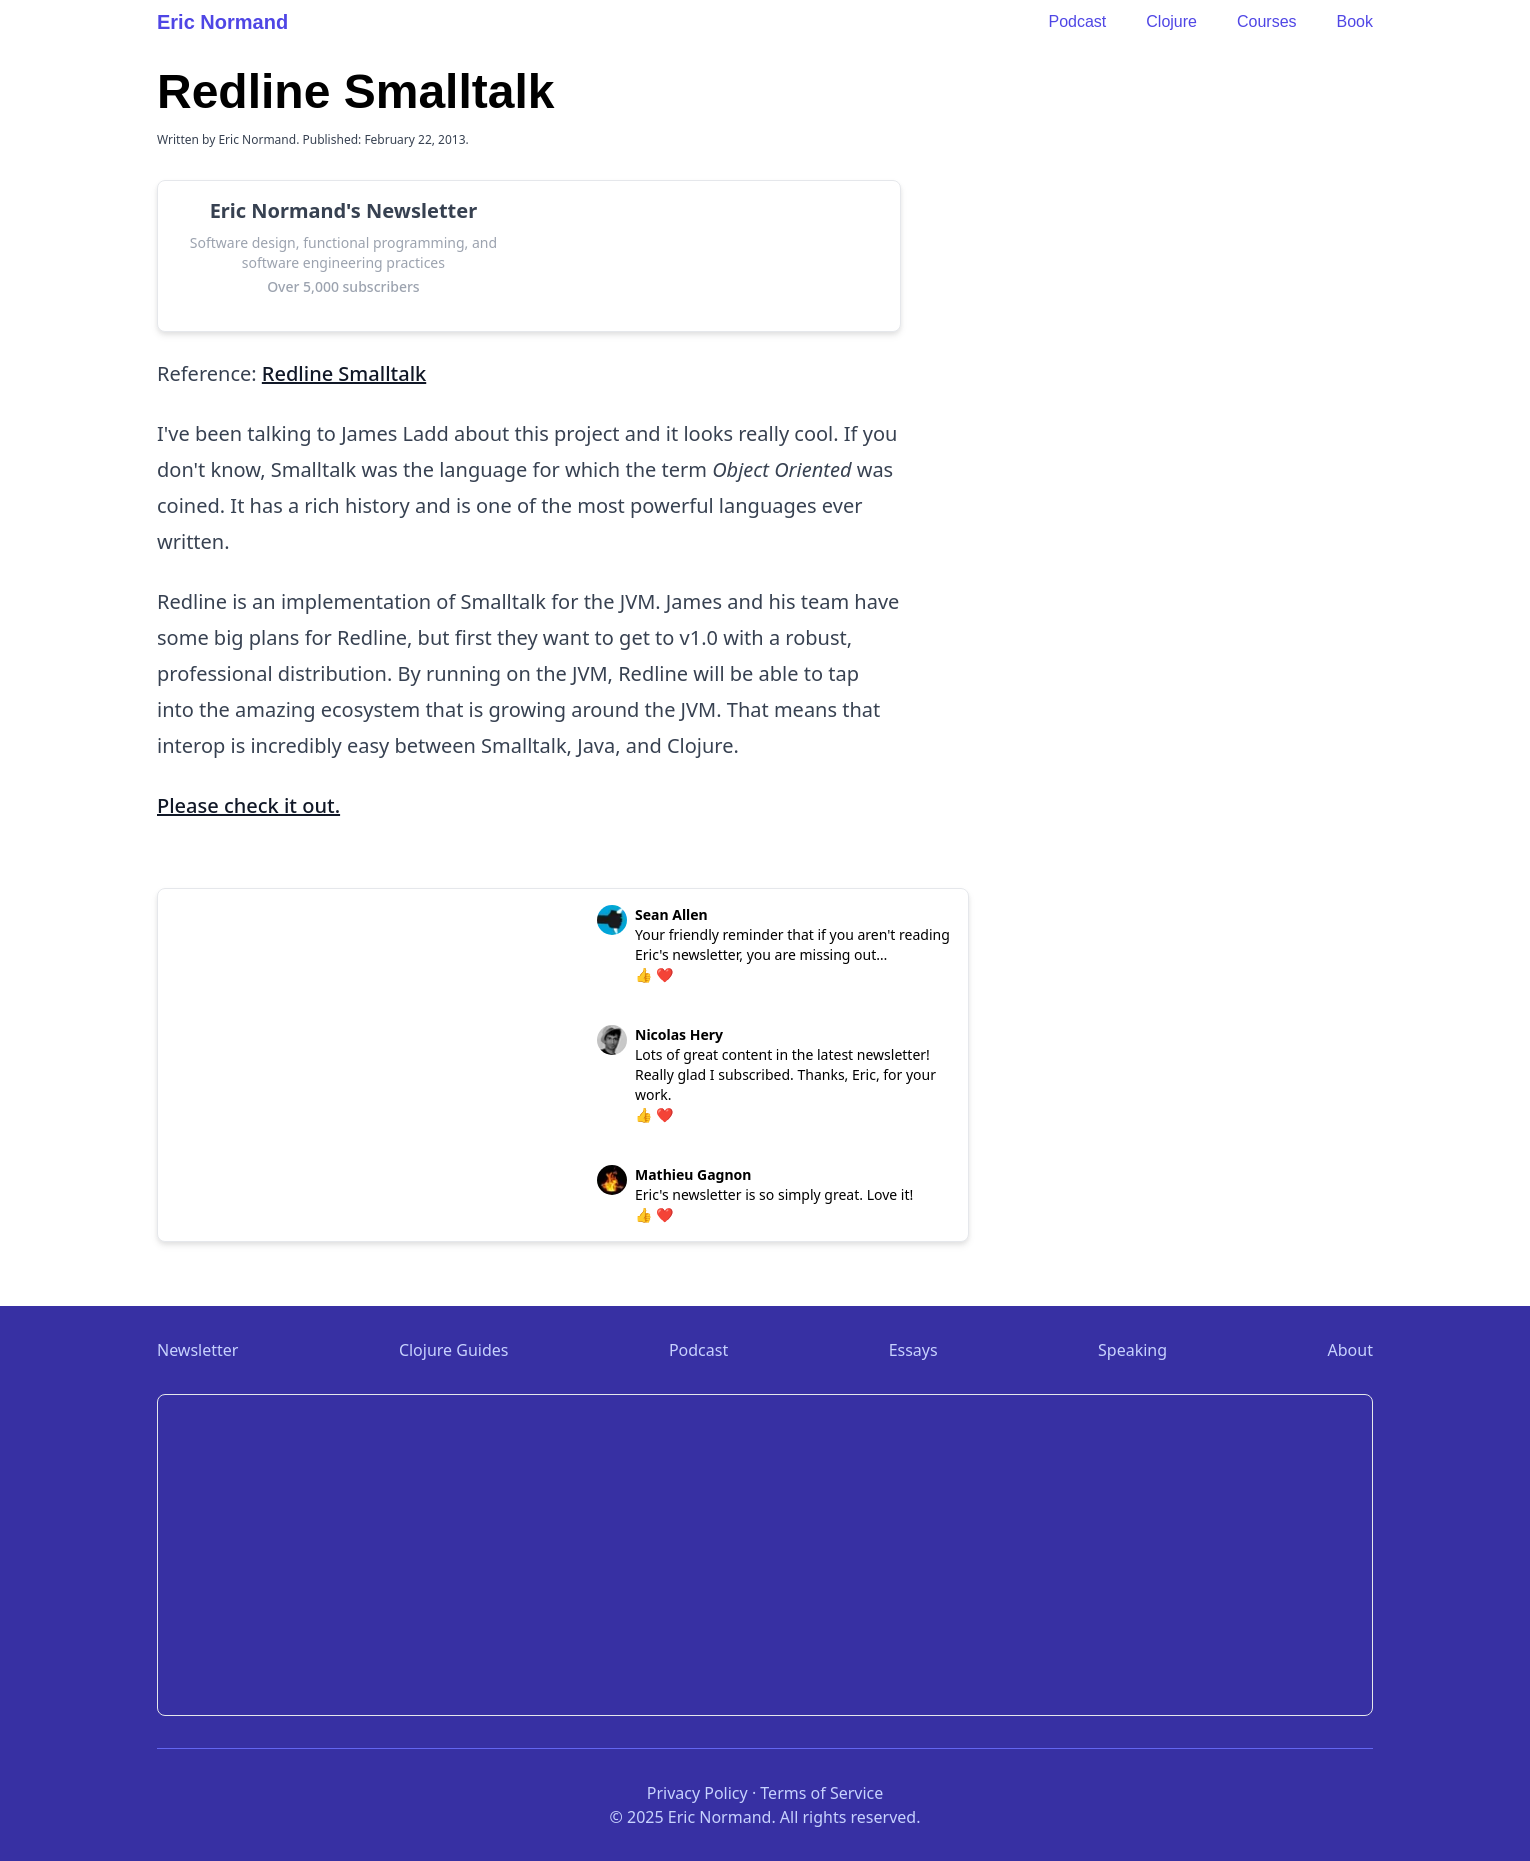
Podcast (1077, 21)
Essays (913, 1350)
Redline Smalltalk (344, 373)
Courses (1267, 21)
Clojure (1171, 21)
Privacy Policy (697, 1793)
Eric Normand (222, 22)
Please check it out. (248, 805)
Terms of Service (821, 1793)
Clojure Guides (454, 1350)
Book (1355, 21)
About (1350, 1350)
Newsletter (197, 1350)
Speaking (1132, 1350)
